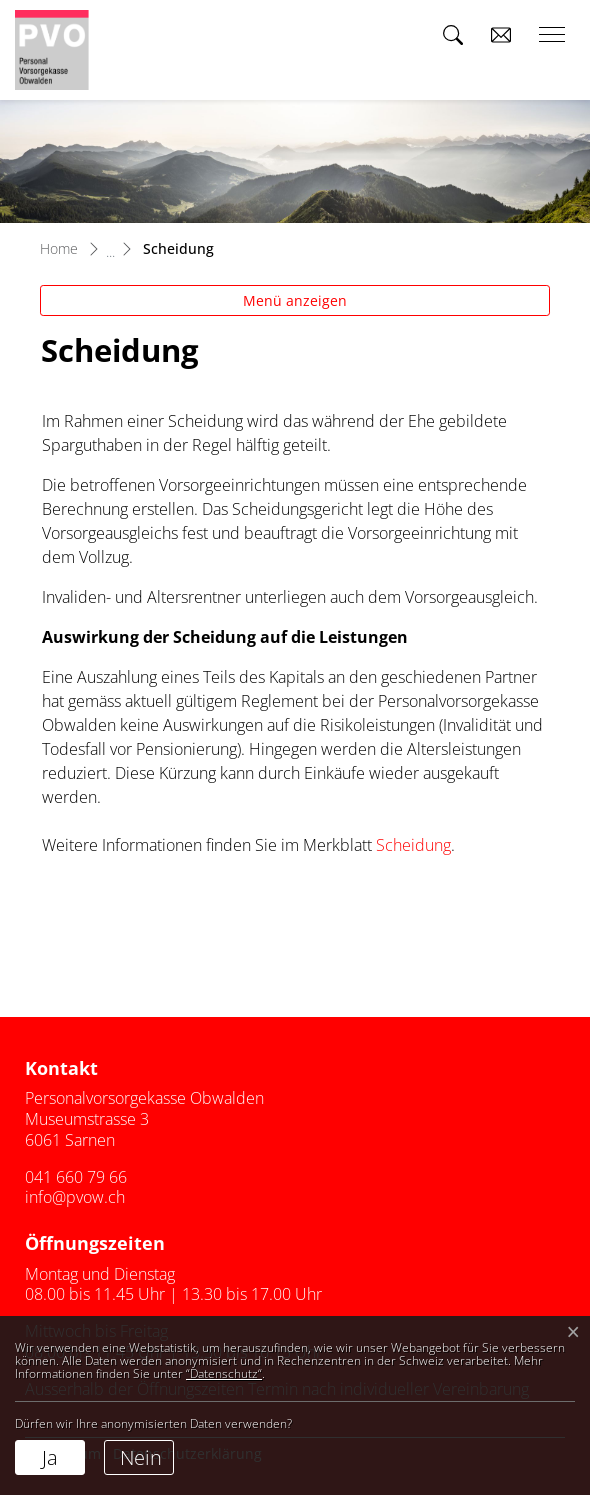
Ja (50, 1457)
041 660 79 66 (76, 1177)
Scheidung (413, 845)
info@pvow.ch (75, 1197)
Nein (141, 1457)
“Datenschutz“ (224, 1373)
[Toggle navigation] (545, 35)
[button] (453, 35)
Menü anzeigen (295, 300)
